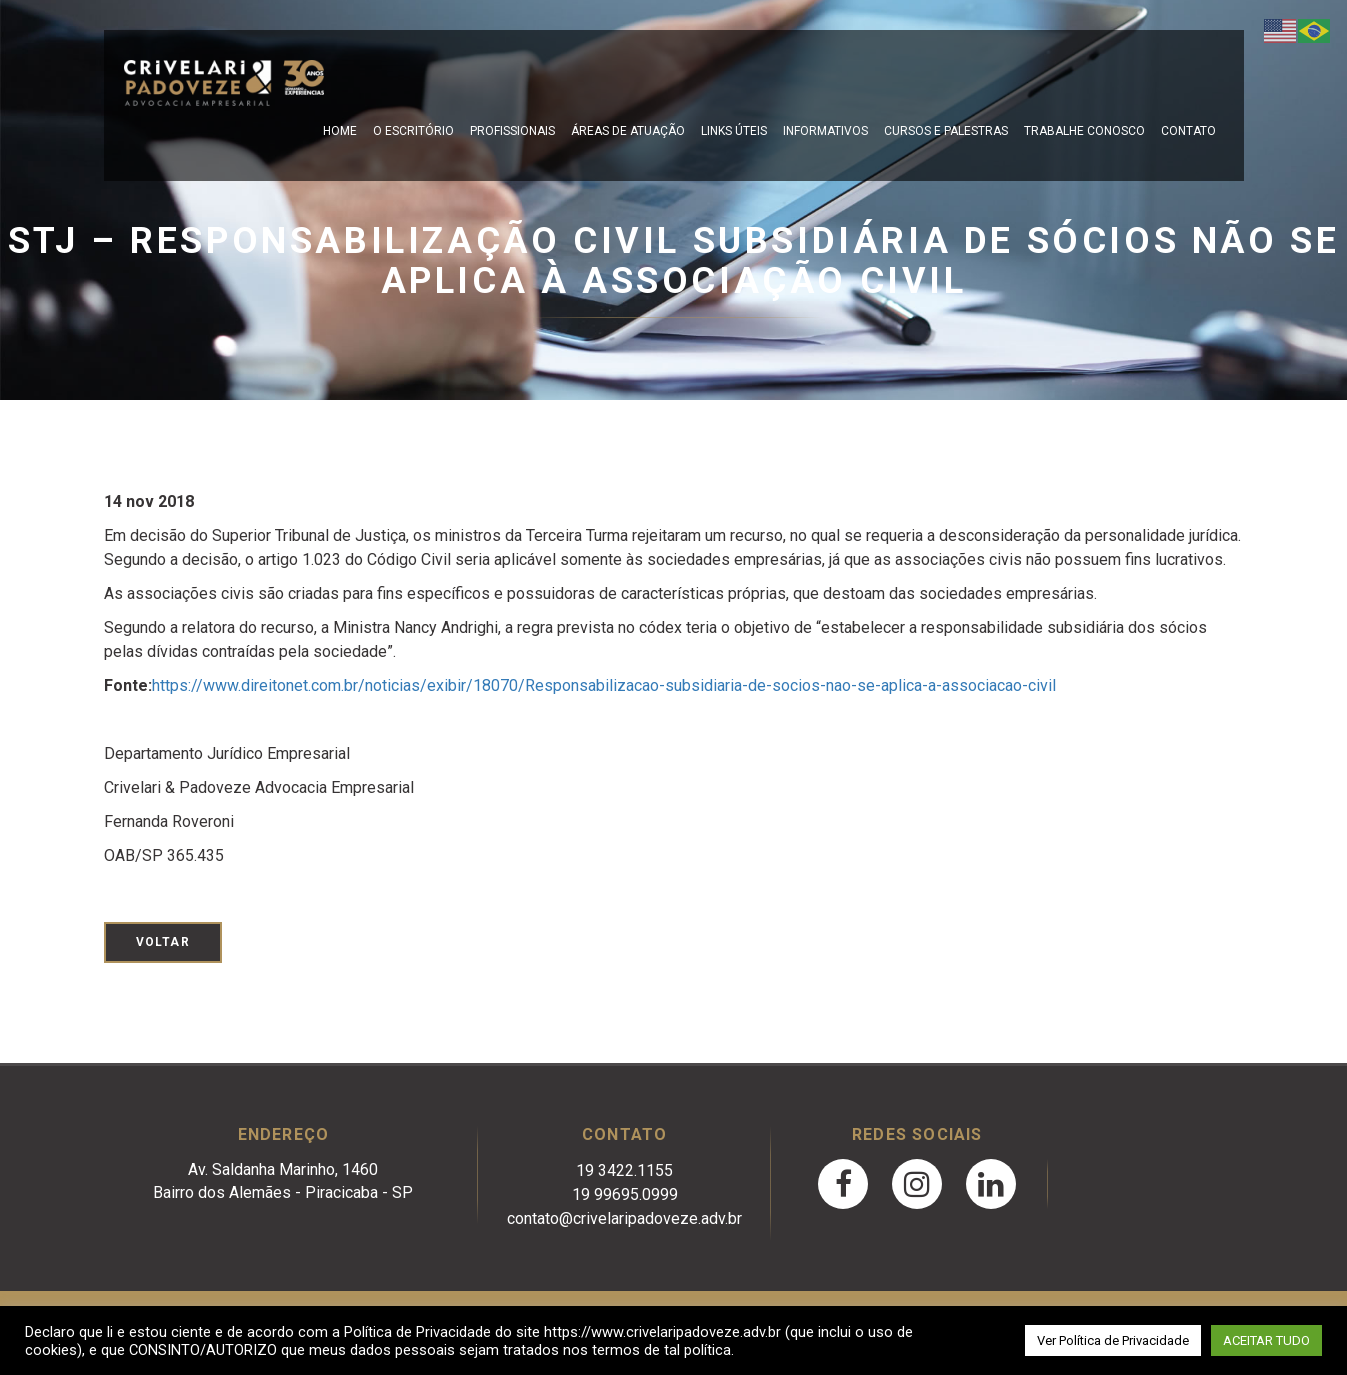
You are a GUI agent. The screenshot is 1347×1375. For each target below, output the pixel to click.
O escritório (413, 131)
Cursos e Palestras (946, 131)
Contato (1188, 131)
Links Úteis (734, 131)
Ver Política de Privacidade (1113, 1340)
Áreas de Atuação (628, 131)
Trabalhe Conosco (1084, 131)
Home (340, 131)
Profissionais (512, 131)
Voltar (163, 942)
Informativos (825, 131)
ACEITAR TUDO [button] (1266, 1340)
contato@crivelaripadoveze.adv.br (624, 1218)
